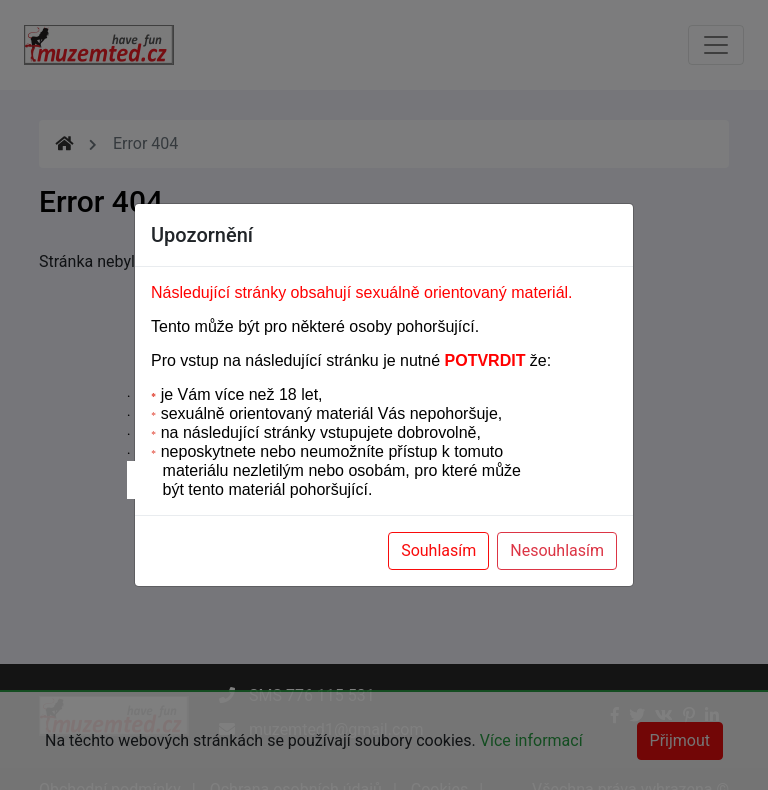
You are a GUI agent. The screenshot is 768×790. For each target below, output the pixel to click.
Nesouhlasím (557, 550)
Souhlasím (438, 550)
